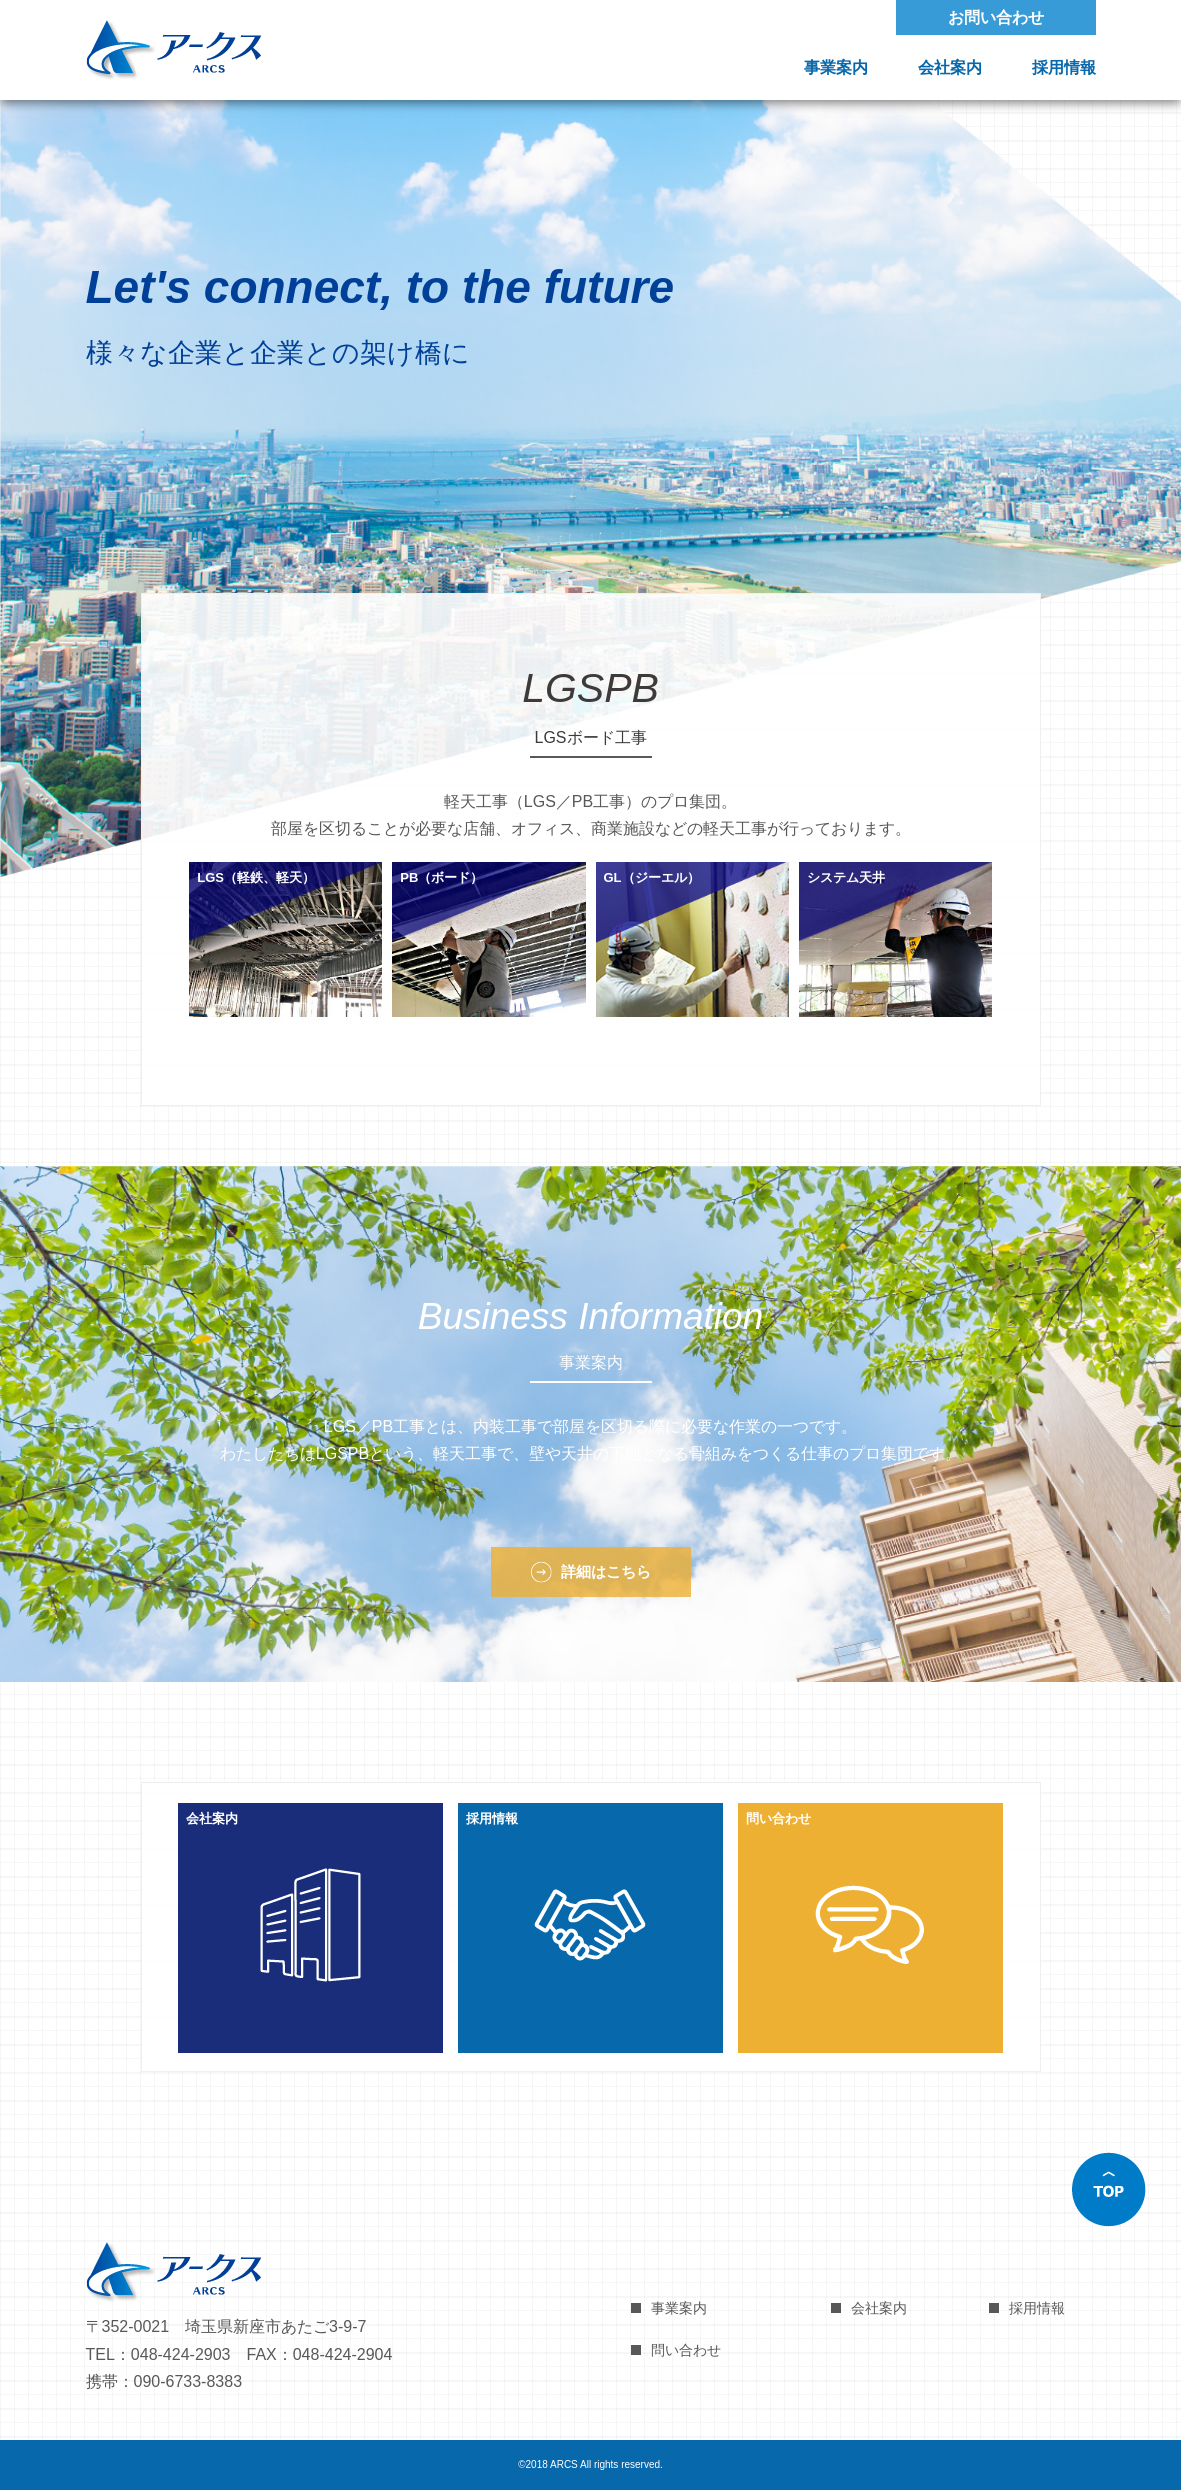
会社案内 (950, 68)
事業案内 (836, 68)
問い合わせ (686, 2350)
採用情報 (1064, 68)
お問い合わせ (996, 17)
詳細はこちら (606, 1571)
